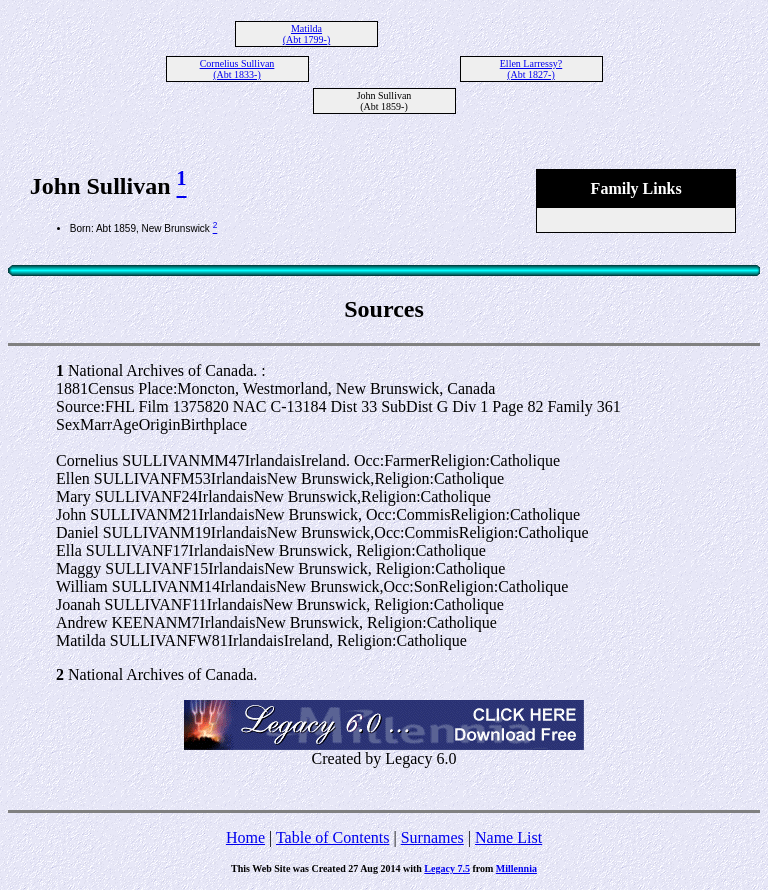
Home (245, 837)
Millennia (516, 868)
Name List (508, 837)
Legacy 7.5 (447, 868)
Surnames (432, 837)
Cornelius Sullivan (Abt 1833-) (237, 69)
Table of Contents (333, 837)
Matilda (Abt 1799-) (307, 34)
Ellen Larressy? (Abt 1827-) (531, 69)
